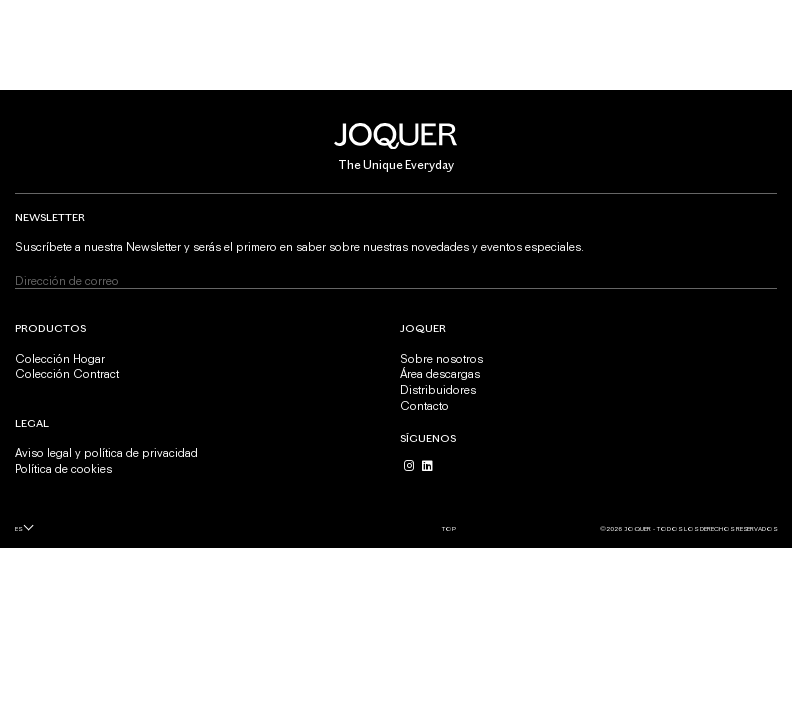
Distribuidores (438, 390)
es (18, 528)
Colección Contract (67, 374)
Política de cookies (63, 469)
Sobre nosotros (441, 359)
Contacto (424, 406)
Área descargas (440, 374)
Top (449, 528)
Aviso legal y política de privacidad (106, 453)
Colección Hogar (60, 359)
